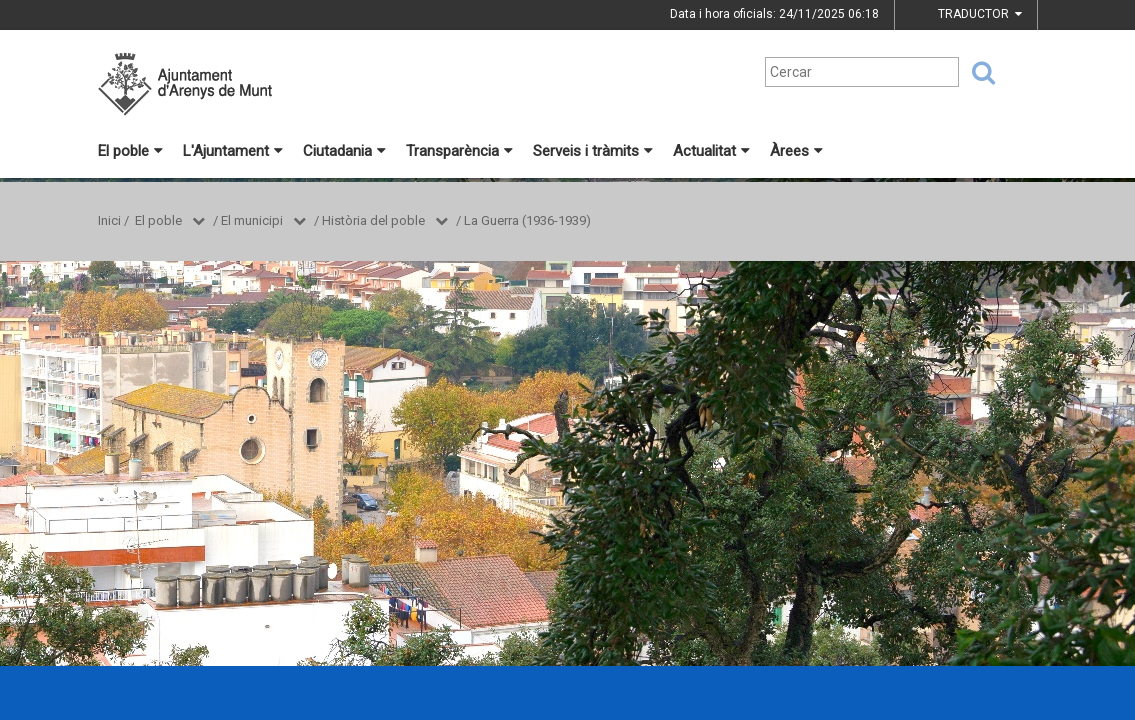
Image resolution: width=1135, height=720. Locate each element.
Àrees (796, 151)
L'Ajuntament (233, 151)
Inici (109, 220)
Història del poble (373, 220)
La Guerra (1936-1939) (527, 220)
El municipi (252, 220)
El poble (130, 151)
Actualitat (711, 151)
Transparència (459, 151)
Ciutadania (344, 151)
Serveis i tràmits (593, 151)
